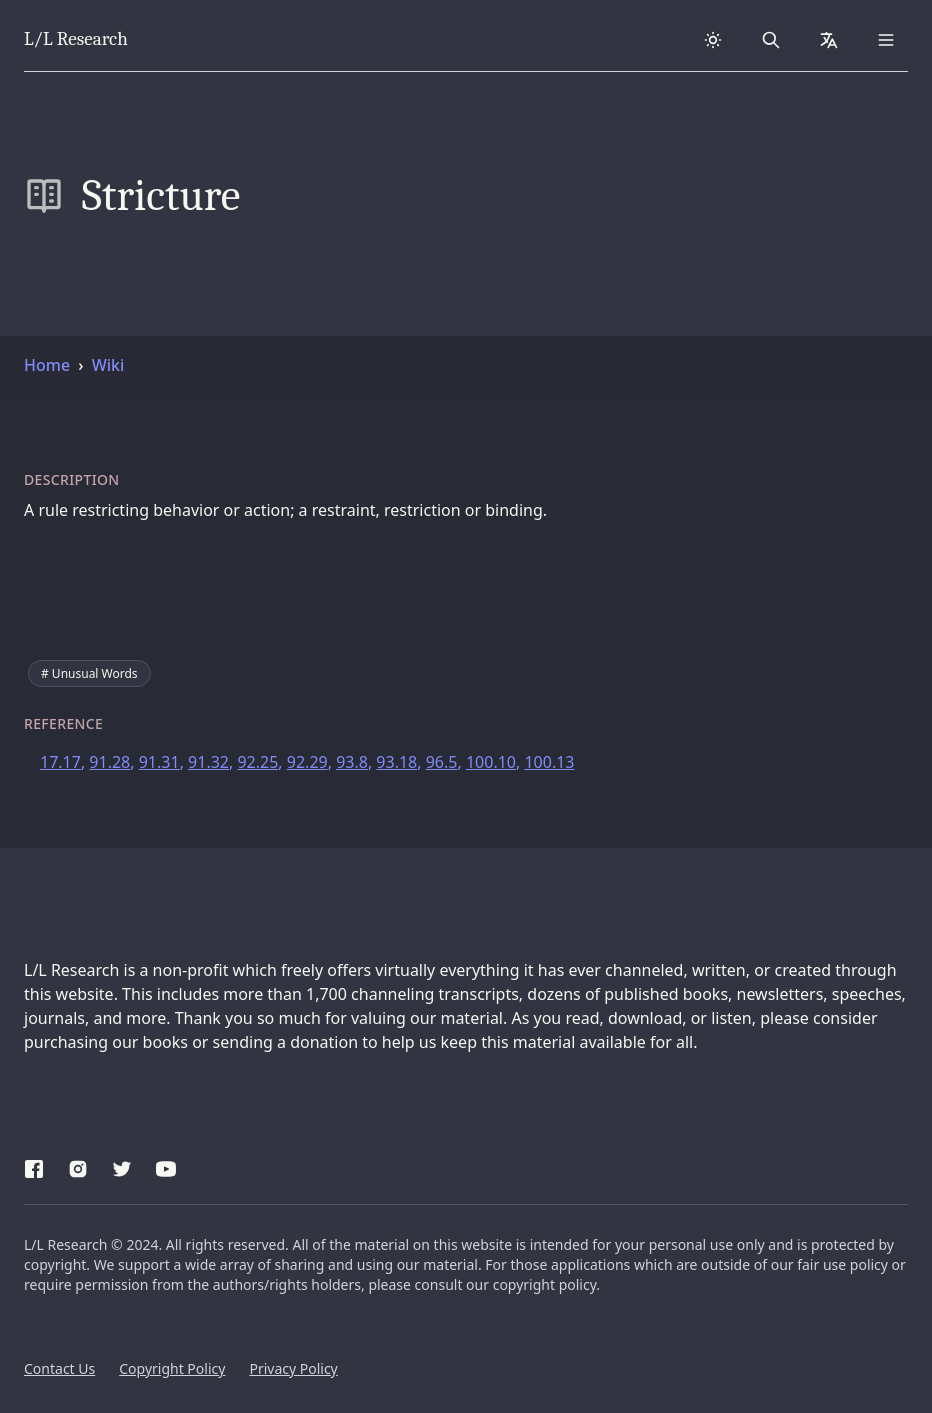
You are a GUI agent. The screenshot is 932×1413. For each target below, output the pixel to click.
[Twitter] (122, 1166)
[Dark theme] (713, 40)
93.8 (352, 762)
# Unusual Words (89, 673)
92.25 (257, 762)
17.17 (60, 762)
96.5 (442, 762)
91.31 (159, 762)
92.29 (307, 762)
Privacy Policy (293, 1368)
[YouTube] (166, 1166)
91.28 (109, 762)
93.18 (396, 762)
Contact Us (59, 1368)
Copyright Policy (172, 1368)
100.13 (549, 762)
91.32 (208, 762)
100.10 (491, 762)
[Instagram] (78, 1166)
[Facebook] (34, 1166)
